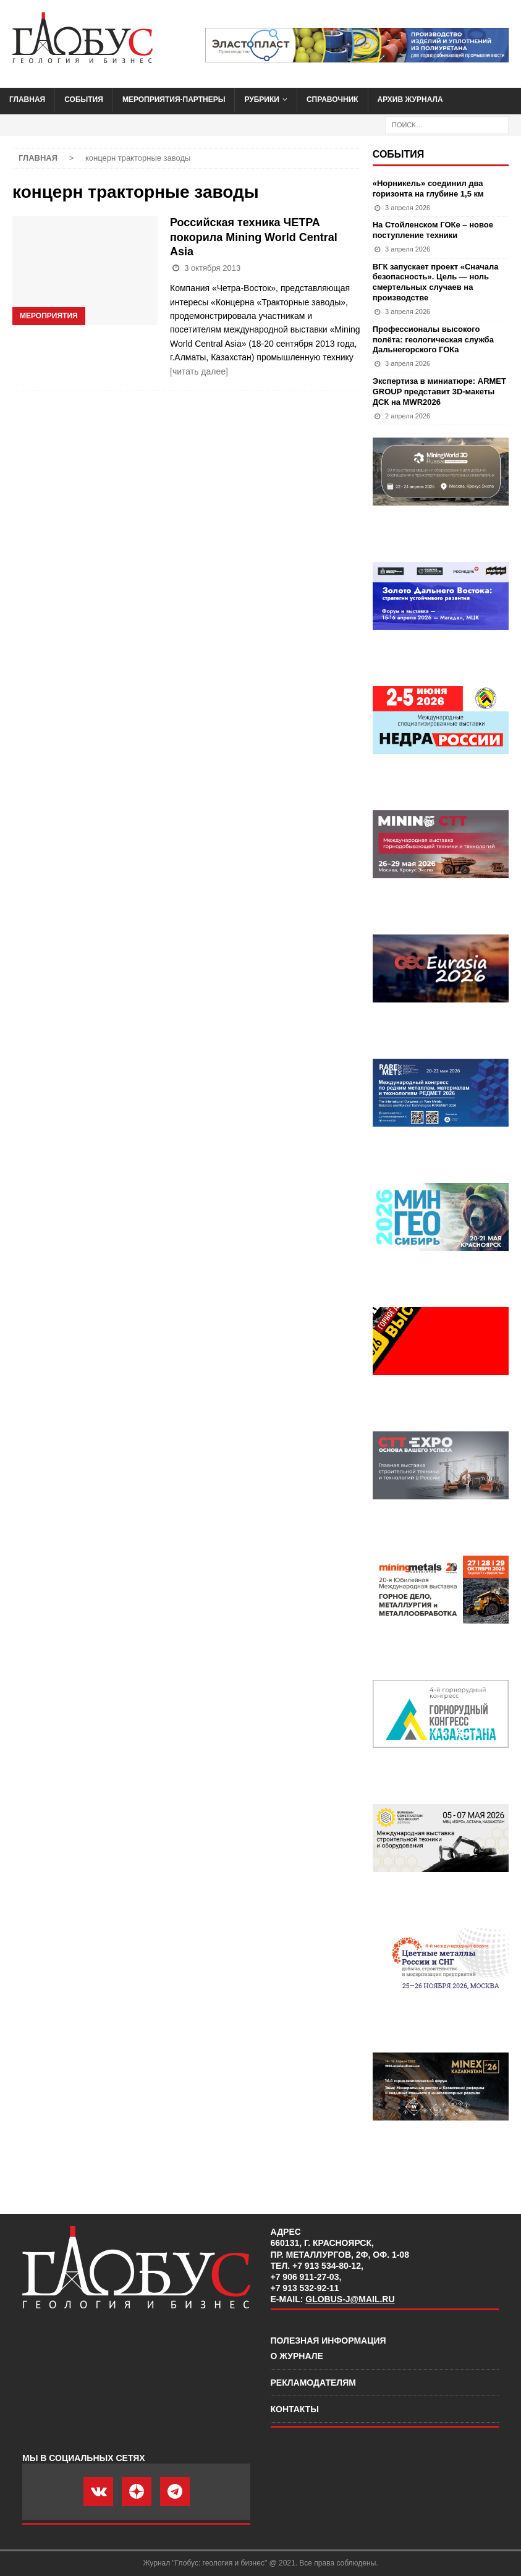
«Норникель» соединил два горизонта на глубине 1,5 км (428, 188)
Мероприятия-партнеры (174, 99)
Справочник (332, 99)
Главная (27, 99)
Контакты (295, 2409)
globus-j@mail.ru (349, 2299)
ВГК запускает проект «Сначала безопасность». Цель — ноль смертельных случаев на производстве (436, 282)
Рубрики (261, 99)
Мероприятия (49, 315)
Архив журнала (410, 99)
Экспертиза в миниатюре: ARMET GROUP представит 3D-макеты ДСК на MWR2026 (439, 391)
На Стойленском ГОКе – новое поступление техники (433, 230)
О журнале (297, 2356)
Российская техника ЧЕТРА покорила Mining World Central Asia (253, 237)
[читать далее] (199, 371)
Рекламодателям (313, 2382)
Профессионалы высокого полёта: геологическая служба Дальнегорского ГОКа (433, 339)
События (83, 99)
